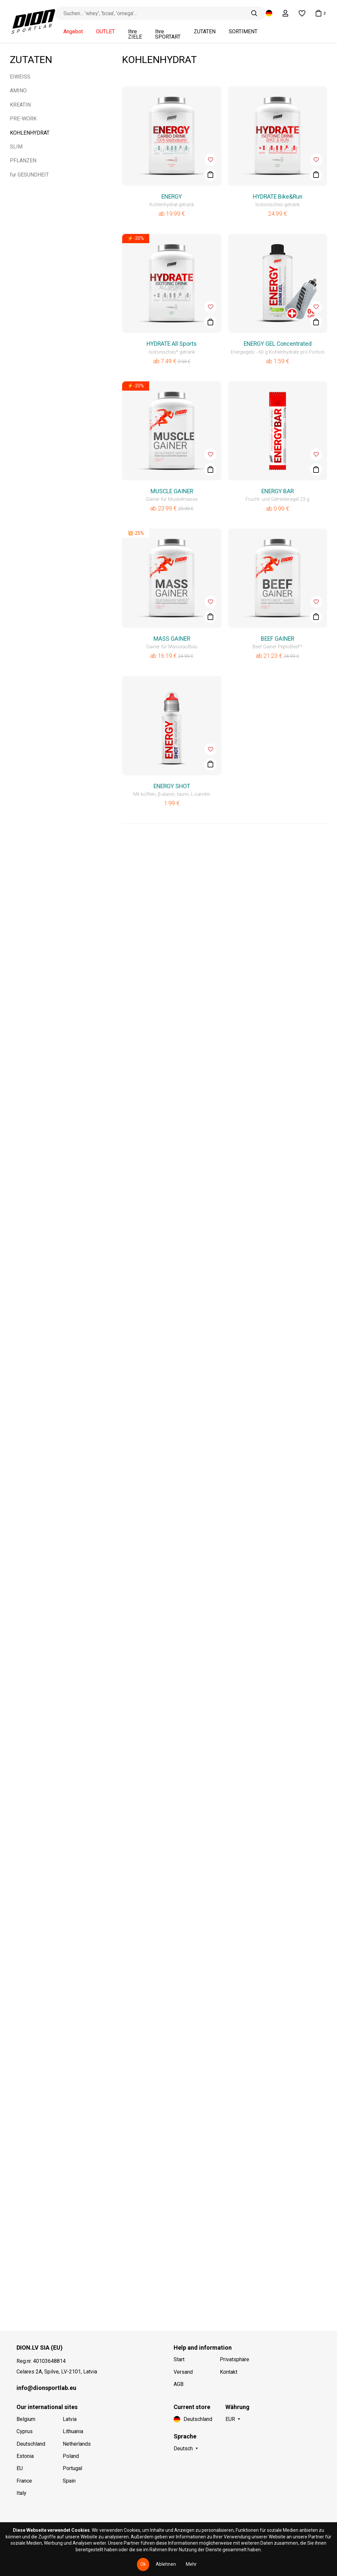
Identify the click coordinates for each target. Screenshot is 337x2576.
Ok (143, 2564)
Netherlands (77, 2444)
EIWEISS (20, 77)
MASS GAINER (171, 638)
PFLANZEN (23, 160)
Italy (21, 2493)
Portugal (72, 2468)
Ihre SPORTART (168, 34)
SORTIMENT (243, 31)
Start (179, 2359)
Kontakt (228, 2372)
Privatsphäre (234, 2359)
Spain (69, 2481)
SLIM (16, 147)
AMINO (18, 90)
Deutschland (31, 2444)
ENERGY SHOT (171, 786)
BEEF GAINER (277, 638)
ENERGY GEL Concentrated (278, 343)
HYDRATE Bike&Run (277, 196)
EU (20, 2468)
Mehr (191, 2564)
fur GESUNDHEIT (29, 175)
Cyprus (25, 2431)
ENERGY (171, 196)
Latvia (70, 2419)
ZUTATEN (205, 31)
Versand (183, 2372)
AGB (179, 2384)
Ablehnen (166, 2564)
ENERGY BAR (277, 491)
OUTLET (105, 31)
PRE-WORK (23, 118)
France (24, 2481)
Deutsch (183, 2448)
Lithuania (73, 2431)
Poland (71, 2456)
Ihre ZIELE (135, 34)
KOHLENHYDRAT (30, 133)
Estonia (25, 2456)
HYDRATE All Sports (172, 343)
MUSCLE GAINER (172, 491)
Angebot (73, 31)
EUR (230, 2419)
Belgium (26, 2419)
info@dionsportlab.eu (46, 2387)
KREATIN (20, 105)
